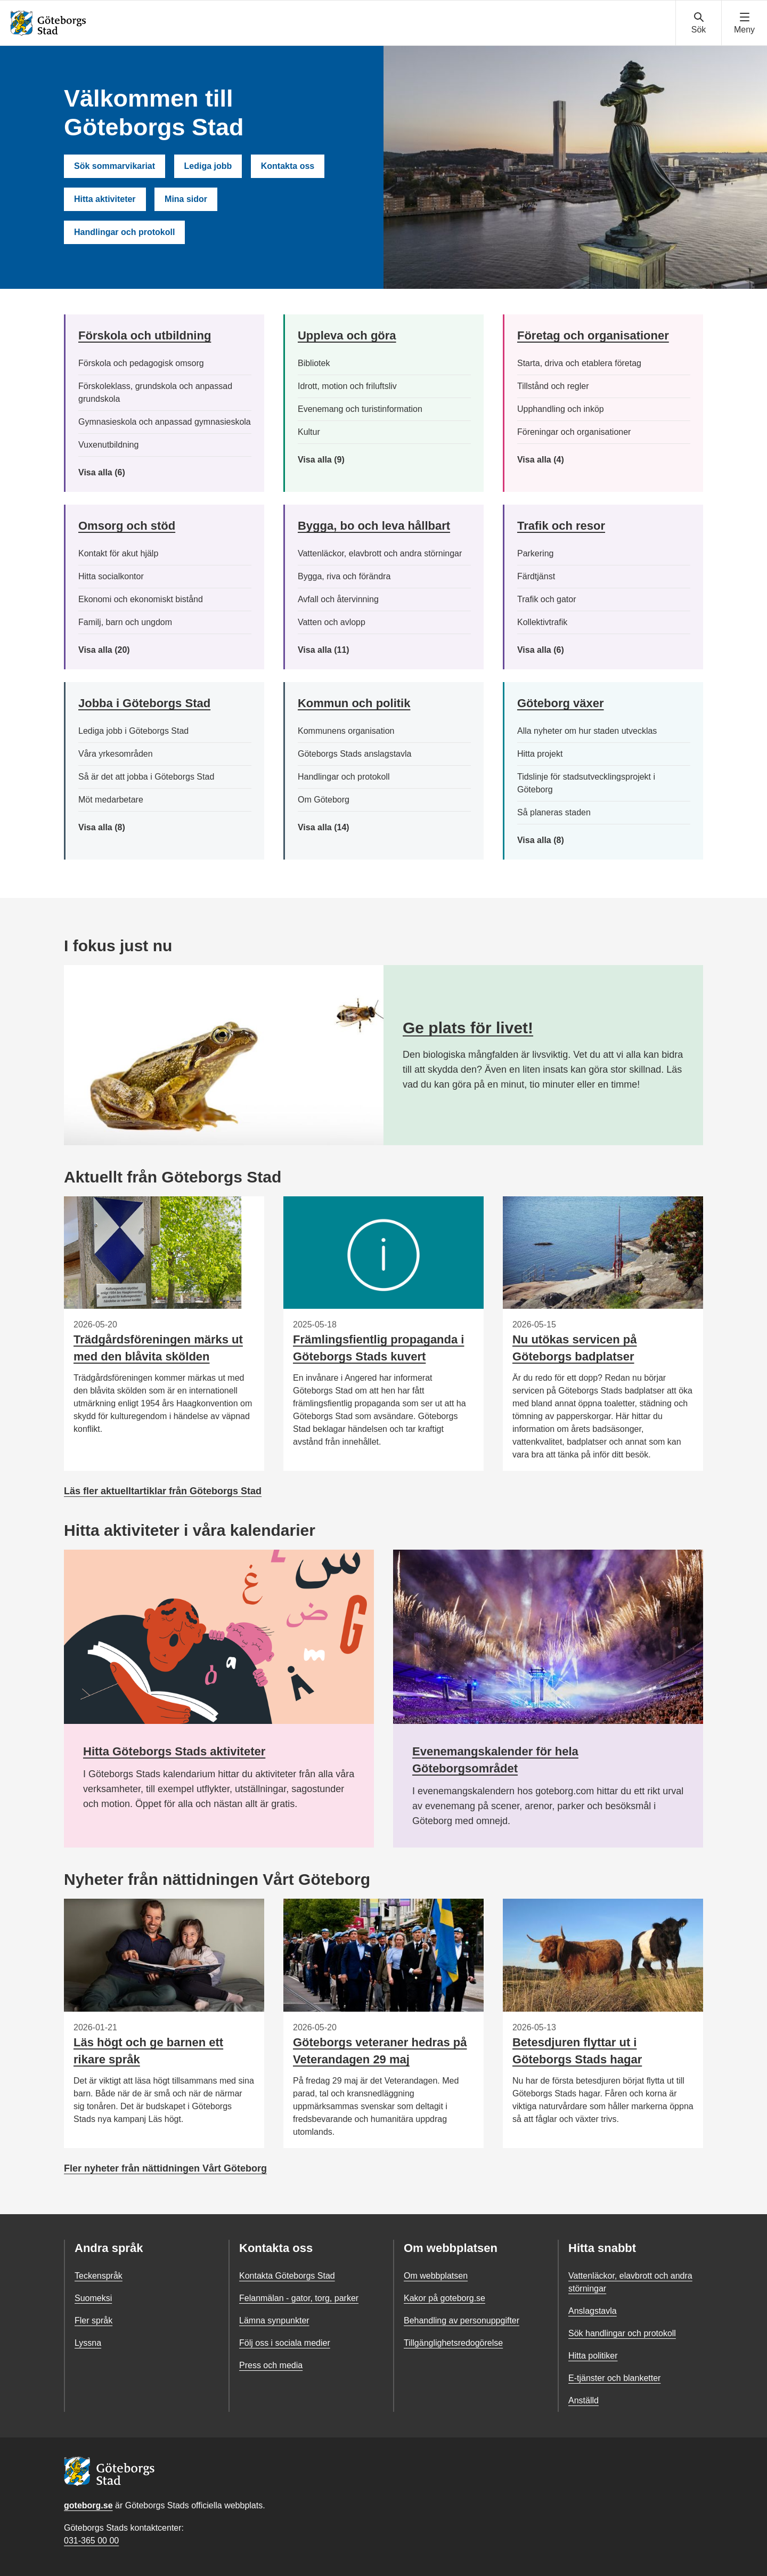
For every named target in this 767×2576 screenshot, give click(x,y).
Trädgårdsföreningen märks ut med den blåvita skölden (158, 1348)
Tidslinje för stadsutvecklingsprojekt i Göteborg (586, 783)
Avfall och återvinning (338, 599)
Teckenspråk (99, 2275)
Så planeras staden (554, 812)
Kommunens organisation (346, 730)
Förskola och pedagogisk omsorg (141, 363)
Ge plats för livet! (468, 1027)
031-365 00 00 (91, 2540)
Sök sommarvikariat (114, 166)
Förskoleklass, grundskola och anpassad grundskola (155, 392)
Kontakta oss (287, 166)
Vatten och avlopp (331, 622)
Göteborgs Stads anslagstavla (354, 753)
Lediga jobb (208, 166)
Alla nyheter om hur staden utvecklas (587, 730)
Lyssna (88, 2342)
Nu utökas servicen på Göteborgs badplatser (574, 1348)
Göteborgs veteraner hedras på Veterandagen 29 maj (380, 2051)
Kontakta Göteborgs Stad (287, 2275)
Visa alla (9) (332, 459)
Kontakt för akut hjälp (118, 553)
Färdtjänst (536, 576)
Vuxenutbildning (108, 444)
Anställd (583, 2400)
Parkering (535, 553)
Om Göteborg (323, 799)
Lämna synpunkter (274, 2320)
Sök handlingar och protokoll (622, 2333)
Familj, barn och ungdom (125, 622)
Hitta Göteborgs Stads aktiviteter (174, 1751)
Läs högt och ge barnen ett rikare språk (148, 2051)
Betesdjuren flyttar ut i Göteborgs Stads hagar (577, 2051)
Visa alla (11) (331, 650)
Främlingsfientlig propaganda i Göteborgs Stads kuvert (378, 1348)
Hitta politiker (592, 2355)
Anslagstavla (592, 2310)
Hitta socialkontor (111, 576)
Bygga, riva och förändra (344, 576)
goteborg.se (88, 2505)
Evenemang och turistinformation (360, 409)
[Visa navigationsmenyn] (744, 23)
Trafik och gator (546, 599)
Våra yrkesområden (115, 753)
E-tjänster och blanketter (614, 2378)
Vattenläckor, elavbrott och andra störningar (380, 553)
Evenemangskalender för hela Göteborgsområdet (495, 1760)
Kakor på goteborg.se (444, 2298)
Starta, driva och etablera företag (579, 363)
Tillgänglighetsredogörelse (453, 2342)
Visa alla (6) (117, 472)
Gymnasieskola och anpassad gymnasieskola (164, 421)
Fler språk (93, 2320)
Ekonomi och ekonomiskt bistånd (140, 599)
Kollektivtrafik (542, 622)
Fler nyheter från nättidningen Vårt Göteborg (165, 2168)
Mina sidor (186, 199)
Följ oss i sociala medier (284, 2342)
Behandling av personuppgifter (461, 2320)
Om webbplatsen (436, 2275)
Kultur (309, 431)
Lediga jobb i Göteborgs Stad (133, 730)
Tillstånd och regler (553, 386)
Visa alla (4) (565, 459)
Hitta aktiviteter (105, 199)
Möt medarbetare (110, 799)
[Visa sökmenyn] (698, 23)
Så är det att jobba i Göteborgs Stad (146, 776)
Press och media (271, 2365)
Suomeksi (93, 2298)
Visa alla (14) (334, 827)
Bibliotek (314, 363)
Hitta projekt (539, 753)
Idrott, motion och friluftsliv (347, 386)
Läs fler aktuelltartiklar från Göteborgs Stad (163, 1491)
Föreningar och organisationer (574, 431)
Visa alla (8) (118, 827)
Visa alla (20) (113, 650)
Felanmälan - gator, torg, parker (298, 2298)
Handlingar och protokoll (124, 232)
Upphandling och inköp (560, 409)
